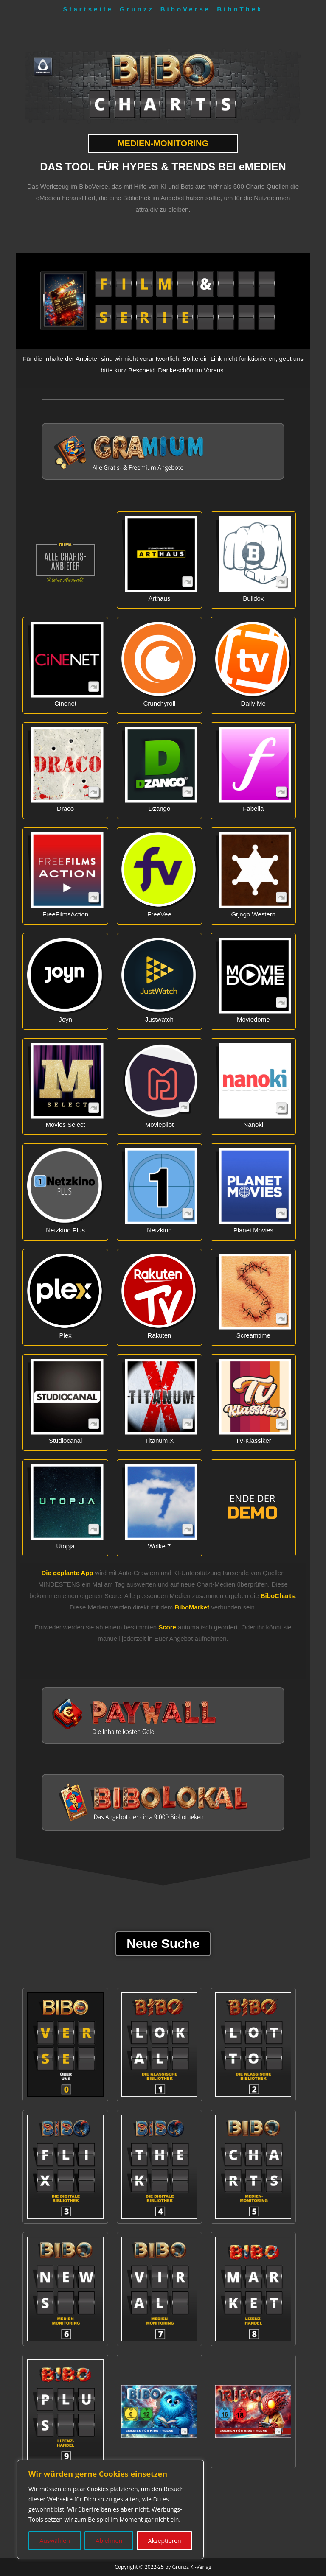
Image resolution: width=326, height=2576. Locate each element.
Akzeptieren (164, 2541)
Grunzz (137, 9)
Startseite (88, 9)
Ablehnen (109, 2541)
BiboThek (240, 9)
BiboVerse (185, 9)
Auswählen (54, 2541)
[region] (110, 2509)
